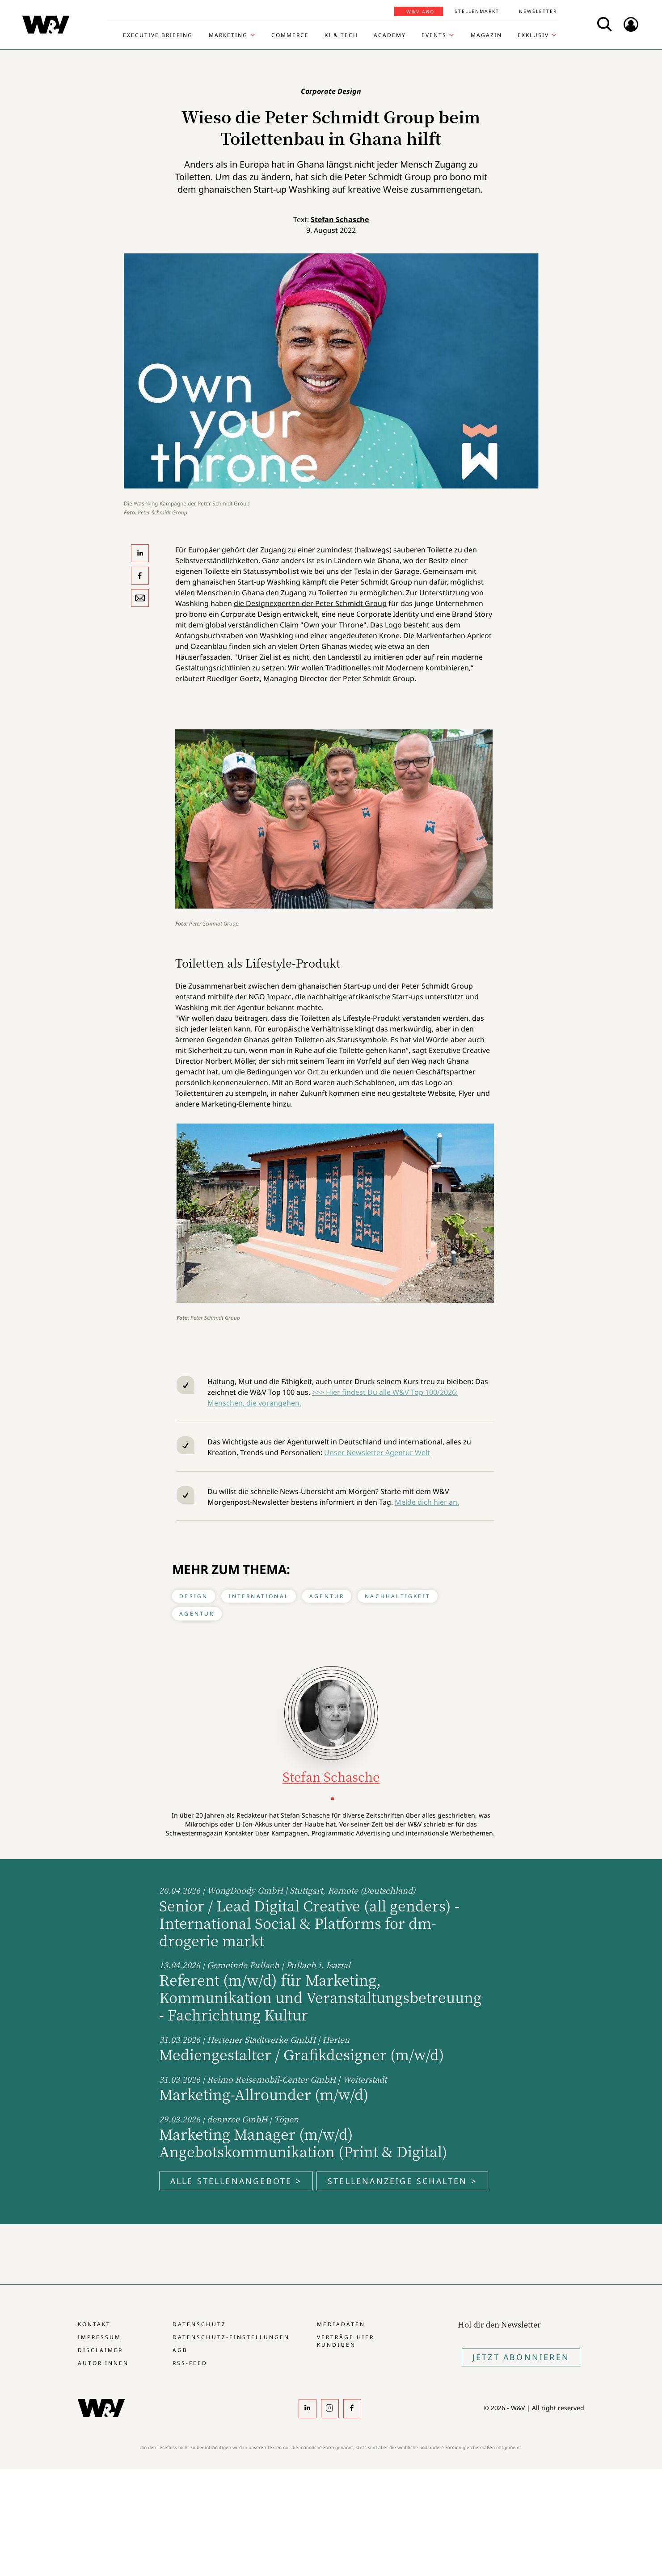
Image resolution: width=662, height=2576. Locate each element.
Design (193, 1596)
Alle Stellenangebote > (236, 2181)
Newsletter (538, 11)
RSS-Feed (190, 2363)
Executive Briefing (158, 35)
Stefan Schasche (340, 219)
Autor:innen (103, 2363)
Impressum (99, 2337)
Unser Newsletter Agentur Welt (377, 1452)
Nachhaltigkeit (397, 1596)
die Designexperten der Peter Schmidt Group (310, 603)
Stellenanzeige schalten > (402, 2181)
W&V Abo (420, 11)
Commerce (290, 35)
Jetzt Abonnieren (520, 2357)
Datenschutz (199, 2324)
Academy (390, 35)
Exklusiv (533, 35)
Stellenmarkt (477, 11)
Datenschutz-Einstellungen (231, 2337)
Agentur (326, 1596)
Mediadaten (341, 2324)
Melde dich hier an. (427, 1502)
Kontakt (94, 2324)
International (258, 1596)
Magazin (486, 35)
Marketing (228, 35)
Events (434, 35)
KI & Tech (341, 35)
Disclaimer (100, 2350)
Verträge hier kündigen (345, 2341)
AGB (180, 2350)
